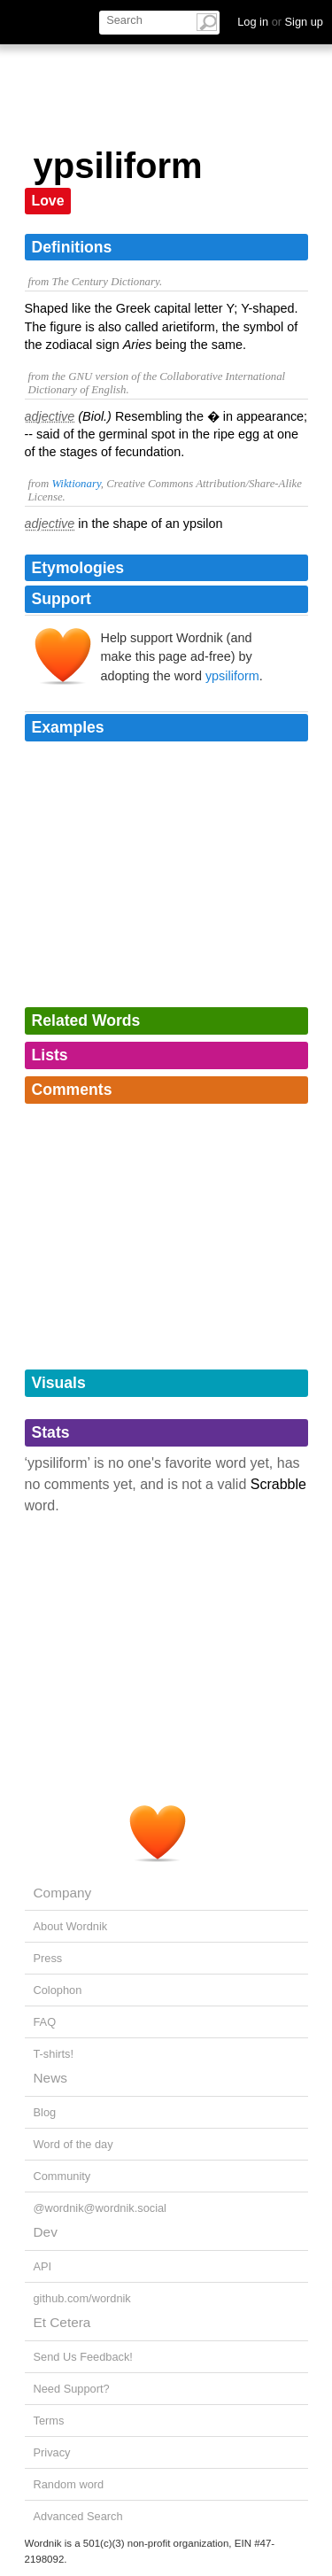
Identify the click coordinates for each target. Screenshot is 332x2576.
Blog (45, 2112)
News (50, 2077)
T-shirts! (54, 2053)
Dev (46, 2231)
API (43, 2266)
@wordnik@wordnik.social (100, 2208)
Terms (49, 2420)
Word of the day (73, 2144)
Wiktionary (75, 483)
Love (48, 200)
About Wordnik (71, 1926)
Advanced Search (78, 2516)
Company (63, 1892)
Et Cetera (62, 2322)
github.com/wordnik (82, 2298)
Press (48, 1958)
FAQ (45, 2022)
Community (62, 2176)
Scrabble (278, 1484)
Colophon (58, 1990)
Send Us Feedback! (83, 2356)
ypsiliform (232, 676)
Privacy (52, 2452)
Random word (69, 2484)
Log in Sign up (280, 21)
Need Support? (72, 2388)
